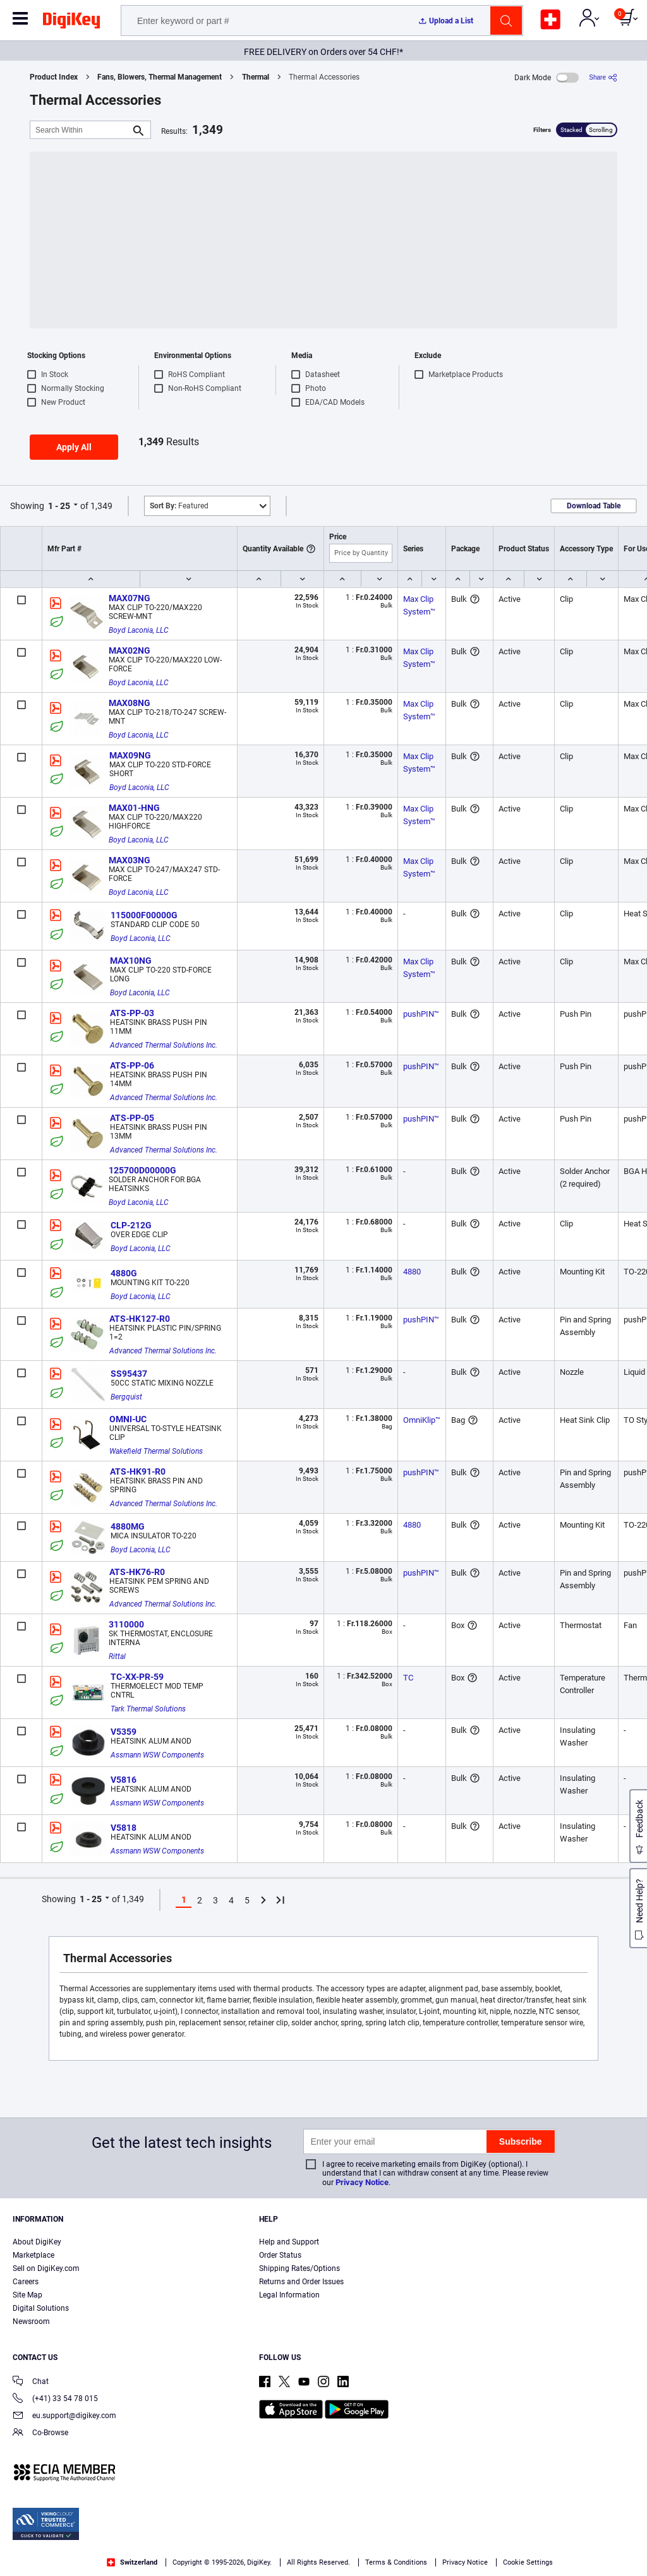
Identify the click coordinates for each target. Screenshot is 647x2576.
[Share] (603, 77)
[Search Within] (80, 129)
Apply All (74, 447)
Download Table (593, 505)
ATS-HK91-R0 (138, 1471)
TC (408, 1677)
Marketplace (33, 2255)
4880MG (128, 1526)
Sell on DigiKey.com (46, 2268)
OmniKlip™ (421, 1420)
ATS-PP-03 (132, 1013)
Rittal (117, 1656)
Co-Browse (40, 2434)
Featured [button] (179, 505)
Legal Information (289, 2295)
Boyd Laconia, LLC (139, 630)
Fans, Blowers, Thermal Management (159, 77)
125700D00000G (142, 1170)
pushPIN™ (421, 1014)
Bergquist (126, 1397)
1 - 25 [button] (59, 506)
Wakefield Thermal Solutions (156, 1451)
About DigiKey (37, 2242)
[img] (71, 23)
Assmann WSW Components (157, 1755)
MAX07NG (129, 598)
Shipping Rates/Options (299, 2268)
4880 (412, 1271)
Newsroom (31, 2321)
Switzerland (132, 2562)
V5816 (123, 1780)
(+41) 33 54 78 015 (55, 2399)
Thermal (255, 77)
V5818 (123, 1828)
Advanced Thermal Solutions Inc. (163, 1045)
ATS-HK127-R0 (139, 1319)
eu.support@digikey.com (64, 2417)
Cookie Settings (528, 2562)
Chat (31, 2382)
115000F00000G (144, 915)
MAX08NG (129, 703)
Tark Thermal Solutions (148, 1708)
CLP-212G (131, 1225)
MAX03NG (129, 860)
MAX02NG (129, 650)
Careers (26, 2281)
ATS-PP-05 (132, 1118)
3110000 (126, 1624)
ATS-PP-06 (132, 1065)
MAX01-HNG (134, 808)
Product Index (54, 77)
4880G (124, 1273)
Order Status (280, 2255)
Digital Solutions (41, 2308)
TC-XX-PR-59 (137, 1677)
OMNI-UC (128, 1419)
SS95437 (129, 1374)
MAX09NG (130, 755)
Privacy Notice (362, 2182)
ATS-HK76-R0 (137, 1572)
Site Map (27, 2295)
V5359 (123, 1732)
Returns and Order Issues (301, 2281)
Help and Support (289, 2242)
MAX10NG (131, 961)
